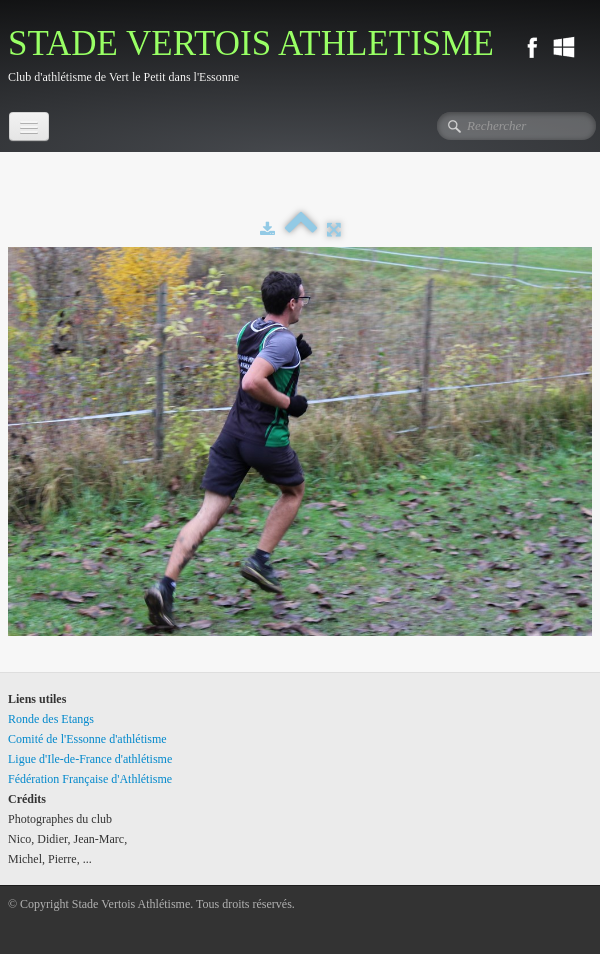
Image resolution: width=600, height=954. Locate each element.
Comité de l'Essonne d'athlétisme (87, 739)
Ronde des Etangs (51, 719)
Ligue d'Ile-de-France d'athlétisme (90, 759)
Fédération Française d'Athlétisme (90, 779)
